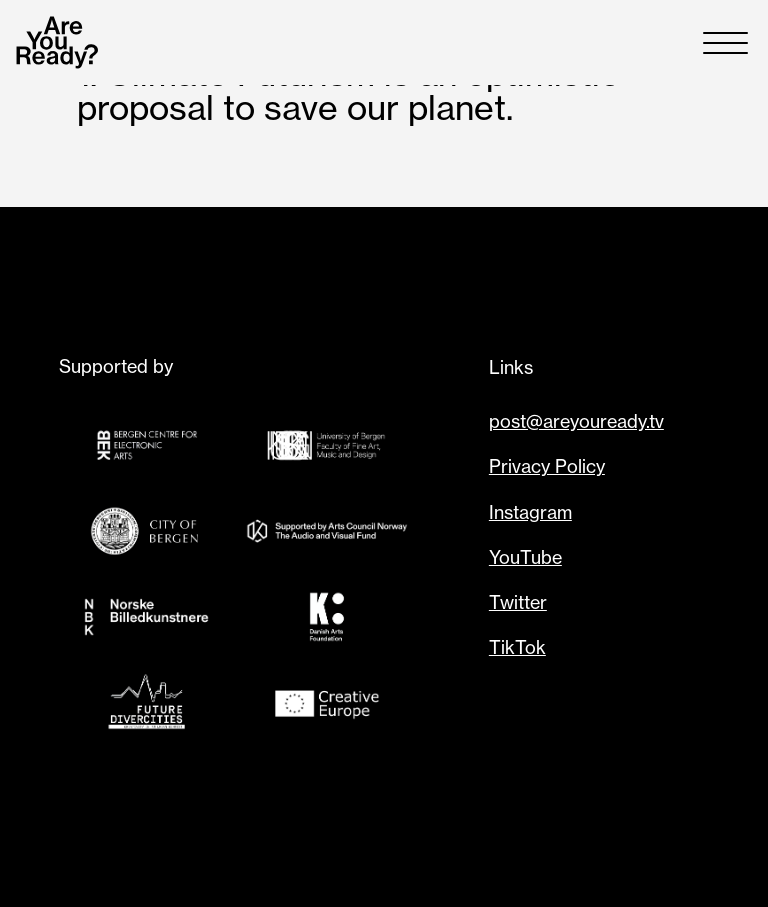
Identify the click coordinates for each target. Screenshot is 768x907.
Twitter (518, 602)
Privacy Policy (547, 466)
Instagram (530, 512)
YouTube (525, 557)
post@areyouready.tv (576, 421)
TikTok (517, 647)
